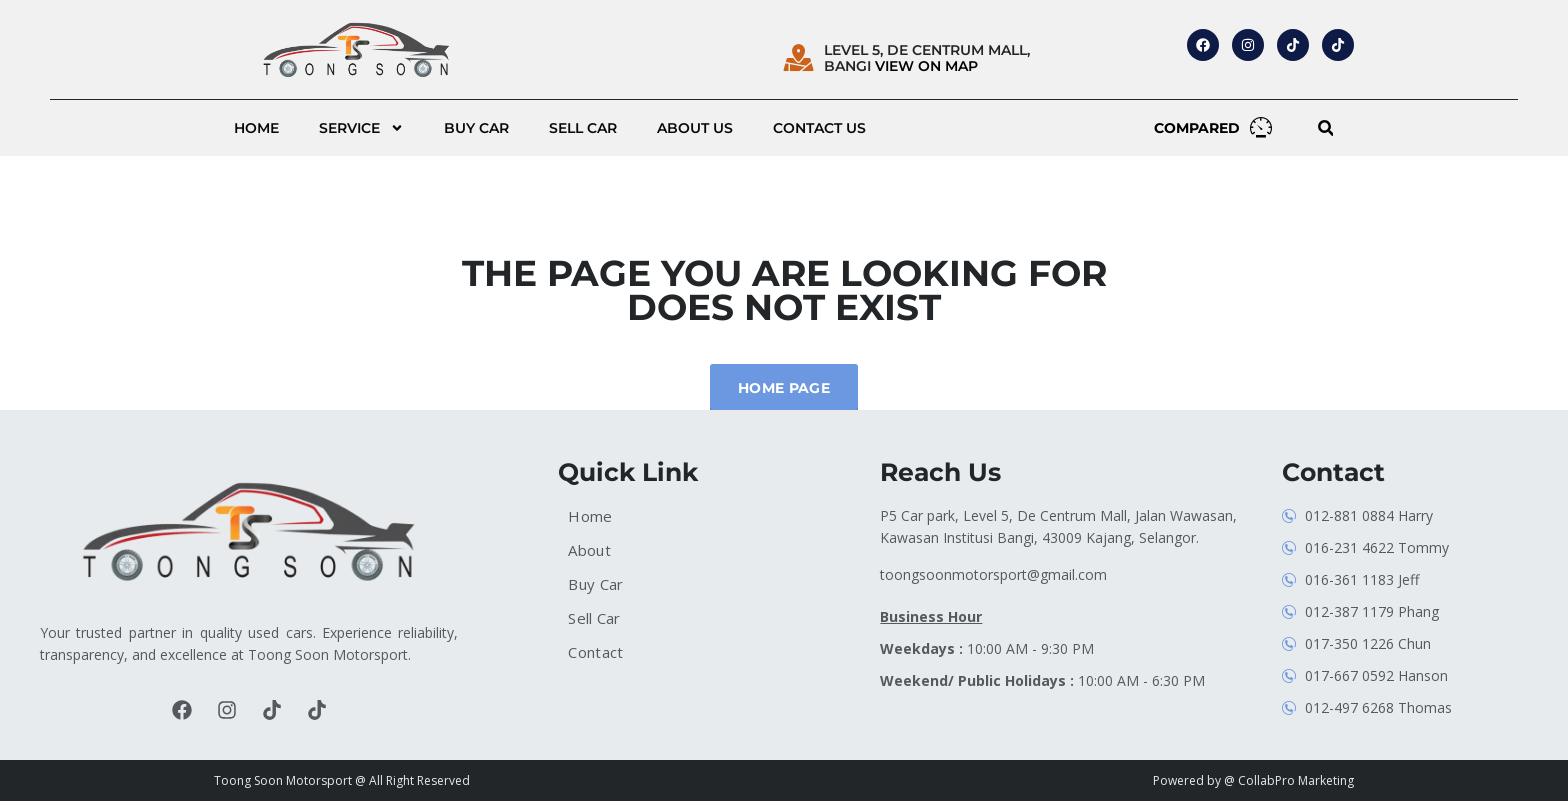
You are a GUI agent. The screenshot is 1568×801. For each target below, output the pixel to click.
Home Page (784, 388)
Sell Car (583, 128)
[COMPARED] (1261, 127)
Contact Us (819, 128)
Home (256, 128)
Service (361, 128)
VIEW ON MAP (926, 66)
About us (695, 128)
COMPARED (1197, 128)
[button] (1325, 128)
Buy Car (476, 128)
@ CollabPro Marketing (1289, 780)
